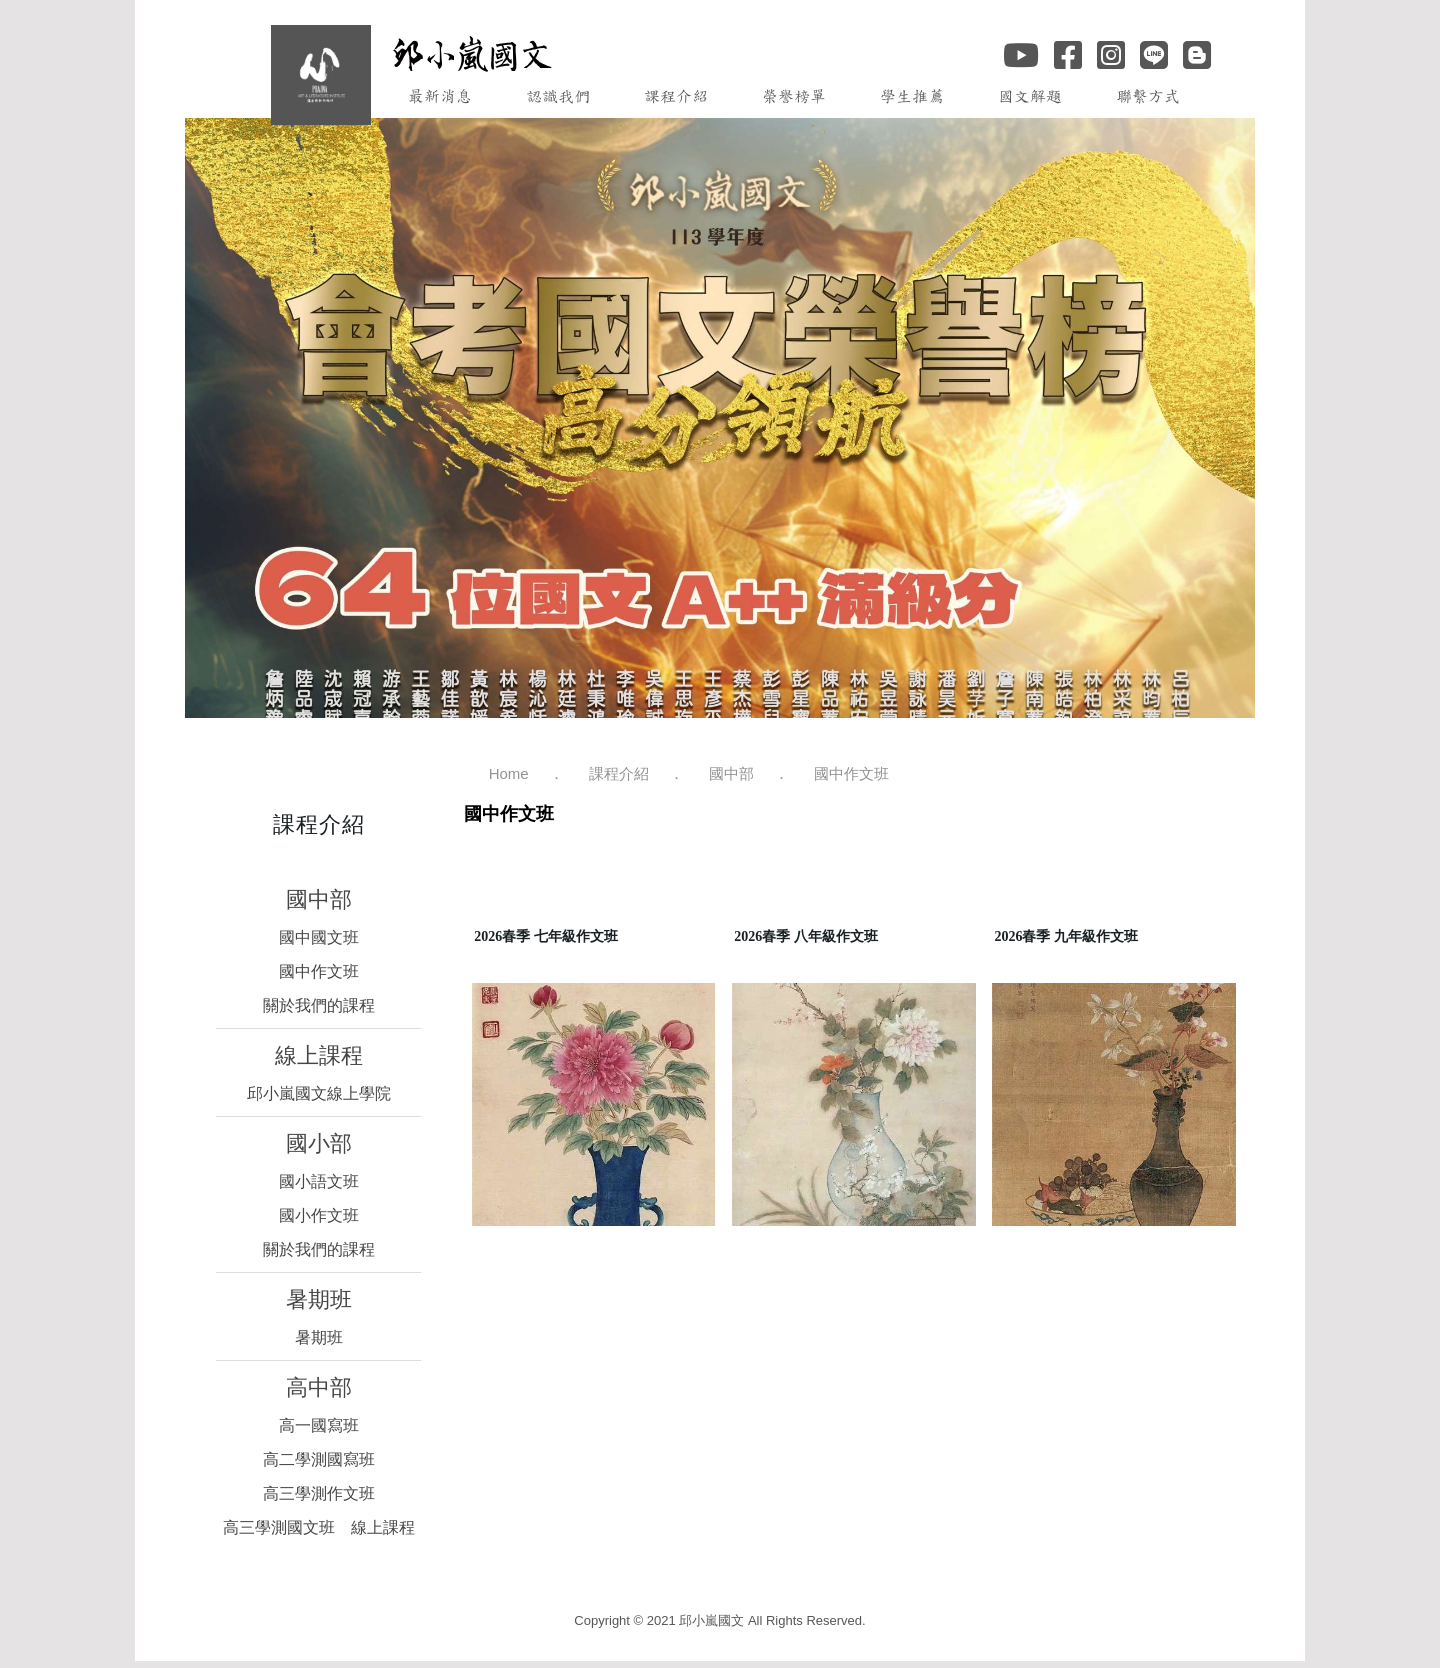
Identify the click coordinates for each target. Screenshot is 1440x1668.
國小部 (319, 1143)
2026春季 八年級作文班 (806, 936)
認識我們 (558, 96)
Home (509, 773)
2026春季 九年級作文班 (1066, 936)
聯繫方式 (1148, 96)
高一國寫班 (319, 1425)
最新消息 (440, 96)
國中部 (319, 899)
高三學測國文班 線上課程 (319, 1527)
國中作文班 (319, 971)
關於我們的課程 (319, 1005)
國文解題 (1030, 96)
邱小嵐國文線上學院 (319, 1093)
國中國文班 (319, 937)
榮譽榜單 (794, 96)
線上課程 (319, 1055)
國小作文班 (319, 1215)
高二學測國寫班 (319, 1459)
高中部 (319, 1387)
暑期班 (319, 1299)
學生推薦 (912, 96)
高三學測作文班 (319, 1493)
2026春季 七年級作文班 (546, 936)
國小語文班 (319, 1181)
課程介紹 (676, 96)
